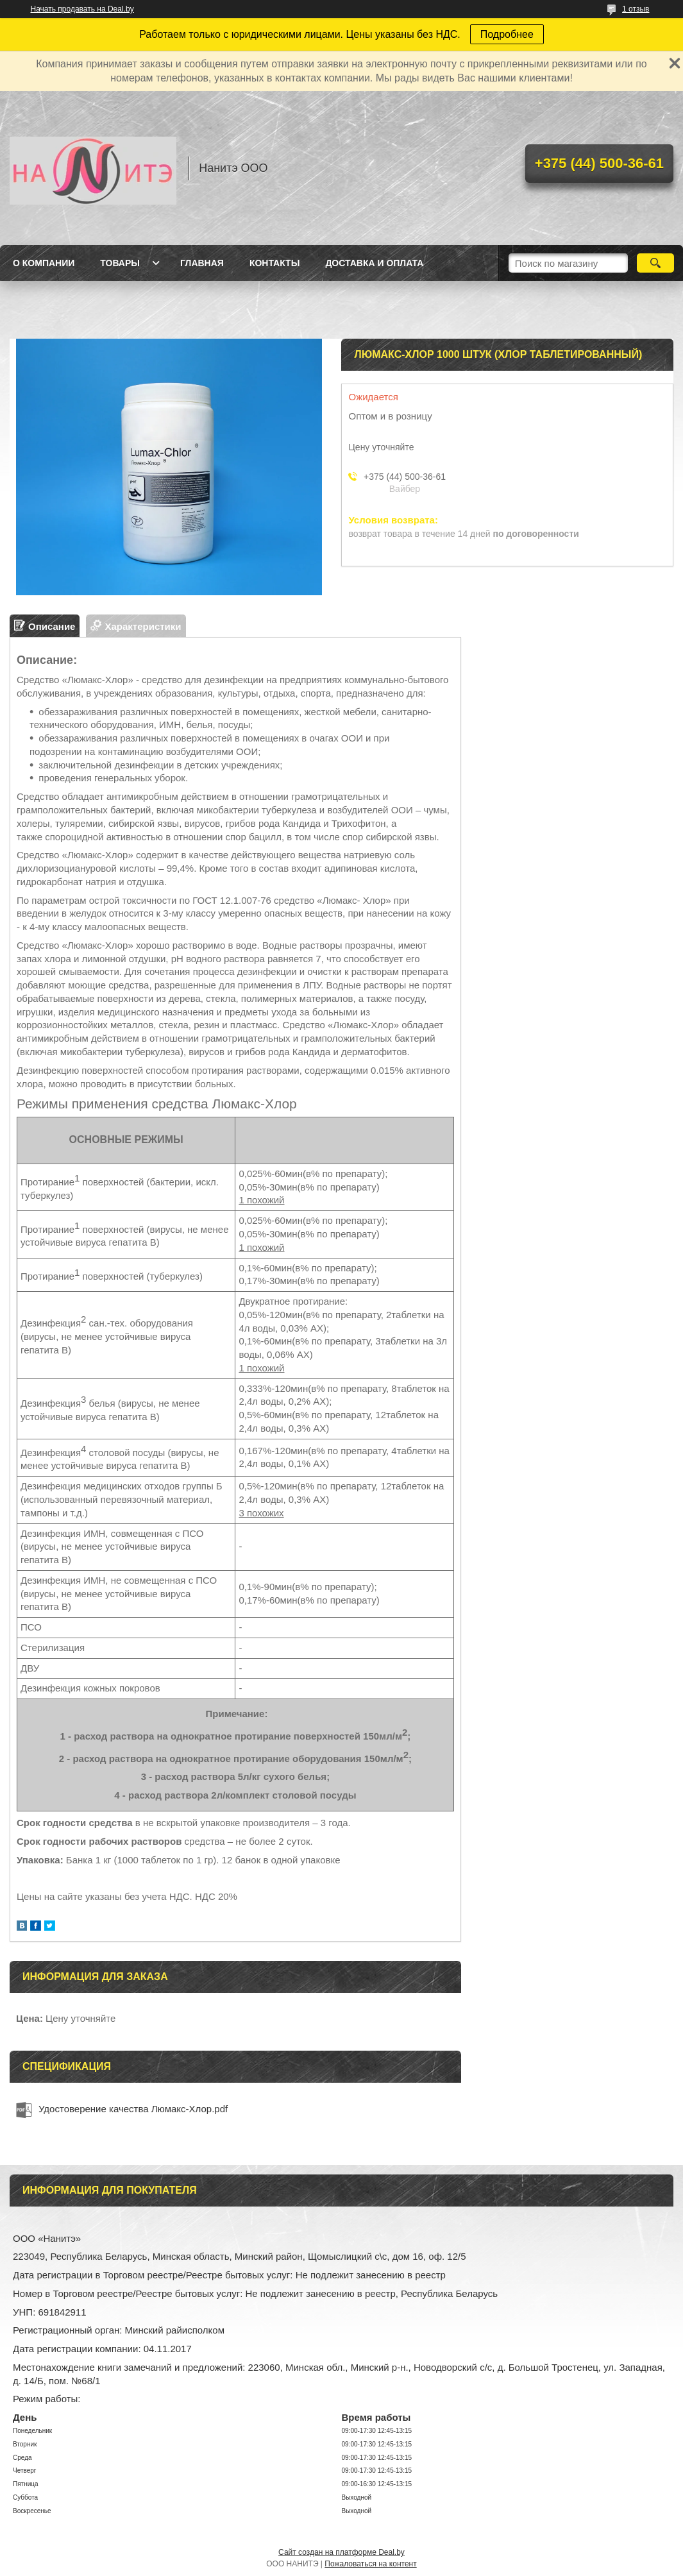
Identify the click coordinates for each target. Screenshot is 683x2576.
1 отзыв (635, 8)
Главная (202, 263)
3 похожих (261, 1512)
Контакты (274, 263)
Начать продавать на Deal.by (82, 8)
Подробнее (507, 34)
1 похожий (261, 1199)
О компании (43, 263)
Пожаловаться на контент (370, 2563)
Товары (120, 263)
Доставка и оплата (374, 263)
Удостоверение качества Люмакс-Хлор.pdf (133, 2108)
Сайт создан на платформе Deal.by (341, 2552)
